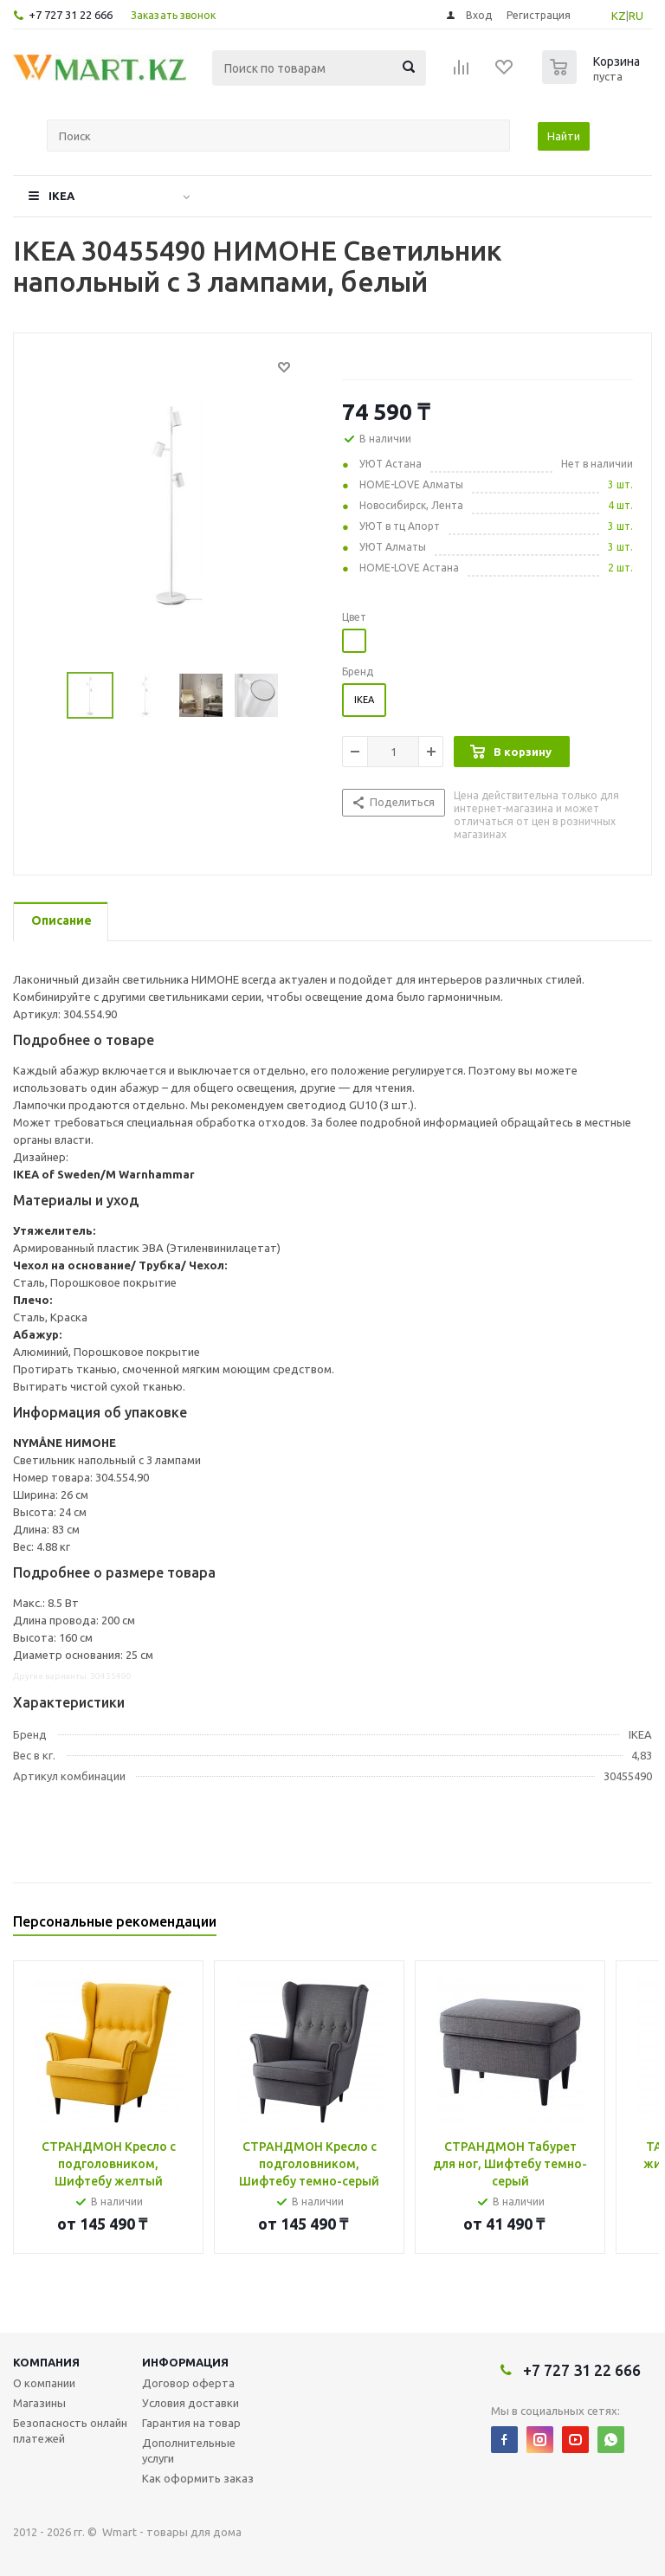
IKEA (61, 196)
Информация (185, 2362)
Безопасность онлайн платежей (70, 2430)
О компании (44, 2383)
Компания (46, 2362)
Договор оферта (188, 2383)
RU (636, 16)
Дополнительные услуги (189, 2450)
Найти (563, 136)
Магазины (39, 2403)
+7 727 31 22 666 (71, 15)
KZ (618, 16)
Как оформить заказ (198, 2478)
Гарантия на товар (191, 2423)
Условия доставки (190, 2403)
